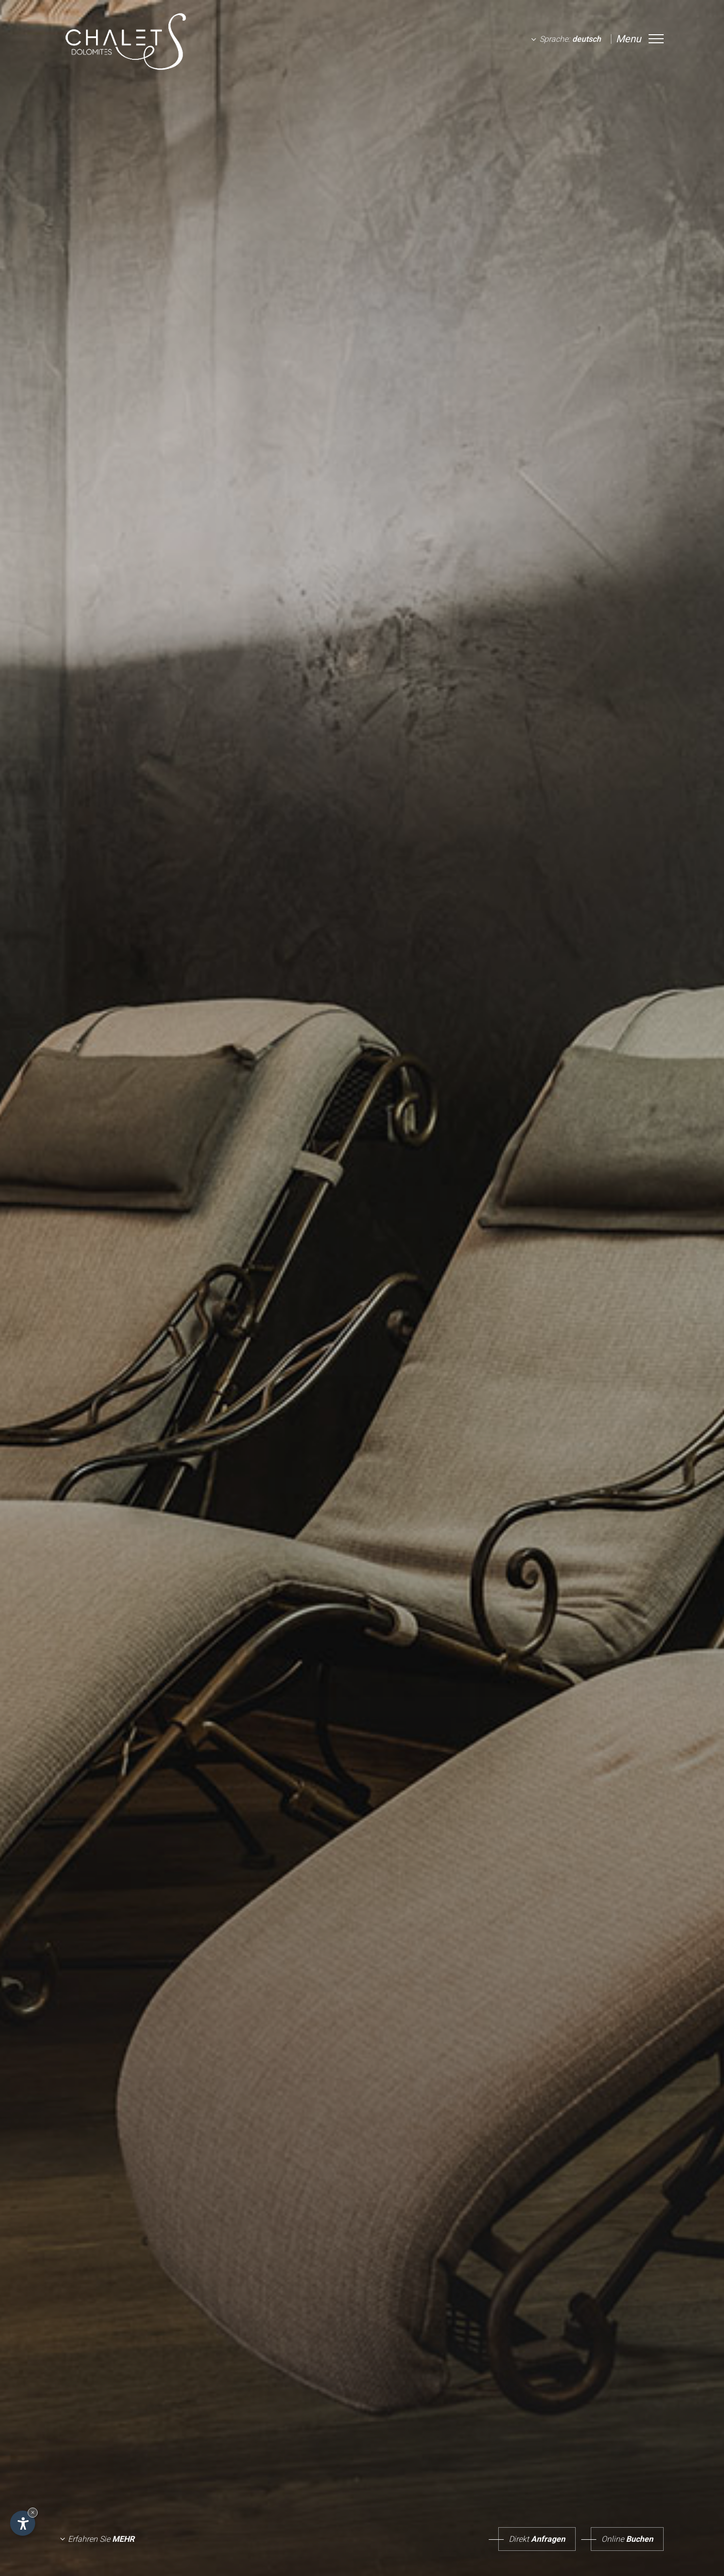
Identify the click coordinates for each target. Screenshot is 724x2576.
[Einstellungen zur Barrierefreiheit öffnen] (22, 2523)
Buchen (622, 2539)
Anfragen (531, 2539)
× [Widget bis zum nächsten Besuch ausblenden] (33, 2512)
